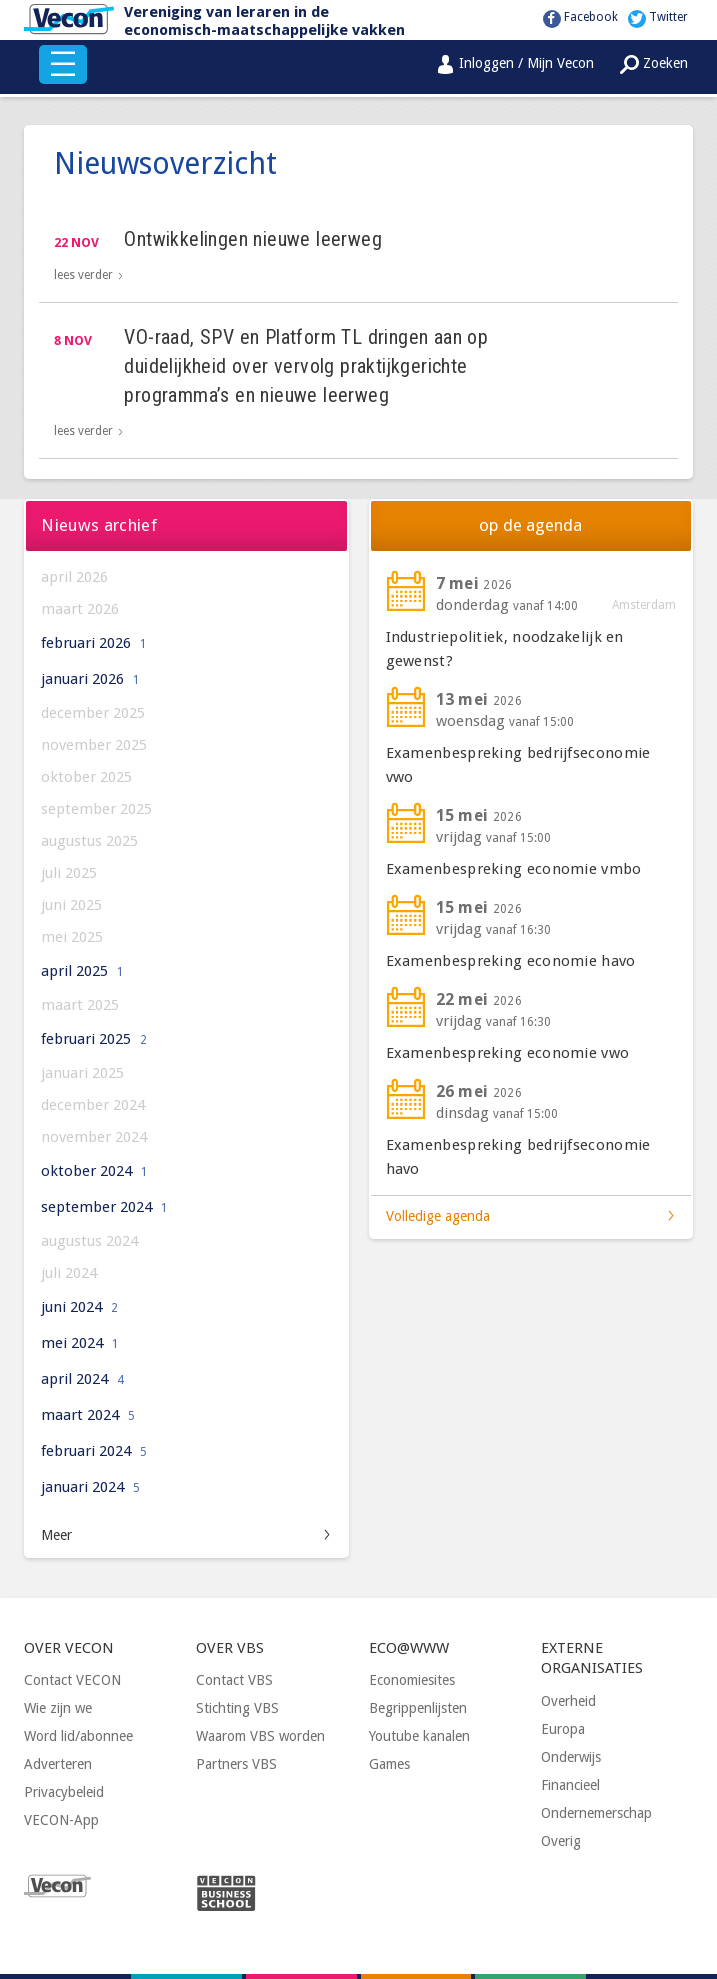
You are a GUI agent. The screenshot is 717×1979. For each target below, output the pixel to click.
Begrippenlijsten (418, 1708)
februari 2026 (94, 643)
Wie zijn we (58, 1708)
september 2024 (104, 1207)
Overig (561, 1841)
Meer (56, 1535)
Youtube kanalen (419, 1736)
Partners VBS (236, 1764)
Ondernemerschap (596, 1813)
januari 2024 (90, 1487)
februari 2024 (94, 1451)
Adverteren (58, 1764)
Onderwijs (571, 1757)
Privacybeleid (64, 1792)
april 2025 (82, 971)
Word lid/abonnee (78, 1736)
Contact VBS (234, 1680)
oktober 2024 (94, 1171)
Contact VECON (72, 1680)
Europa (563, 1729)
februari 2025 (94, 1039)
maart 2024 (88, 1415)
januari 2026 (90, 679)
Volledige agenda (438, 1216)
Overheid (568, 1701)
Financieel (570, 1785)
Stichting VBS (237, 1708)
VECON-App (61, 1820)
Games (389, 1764)
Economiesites (412, 1680)
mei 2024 (80, 1343)
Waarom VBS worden (260, 1736)
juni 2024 (79, 1307)
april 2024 (82, 1379)
